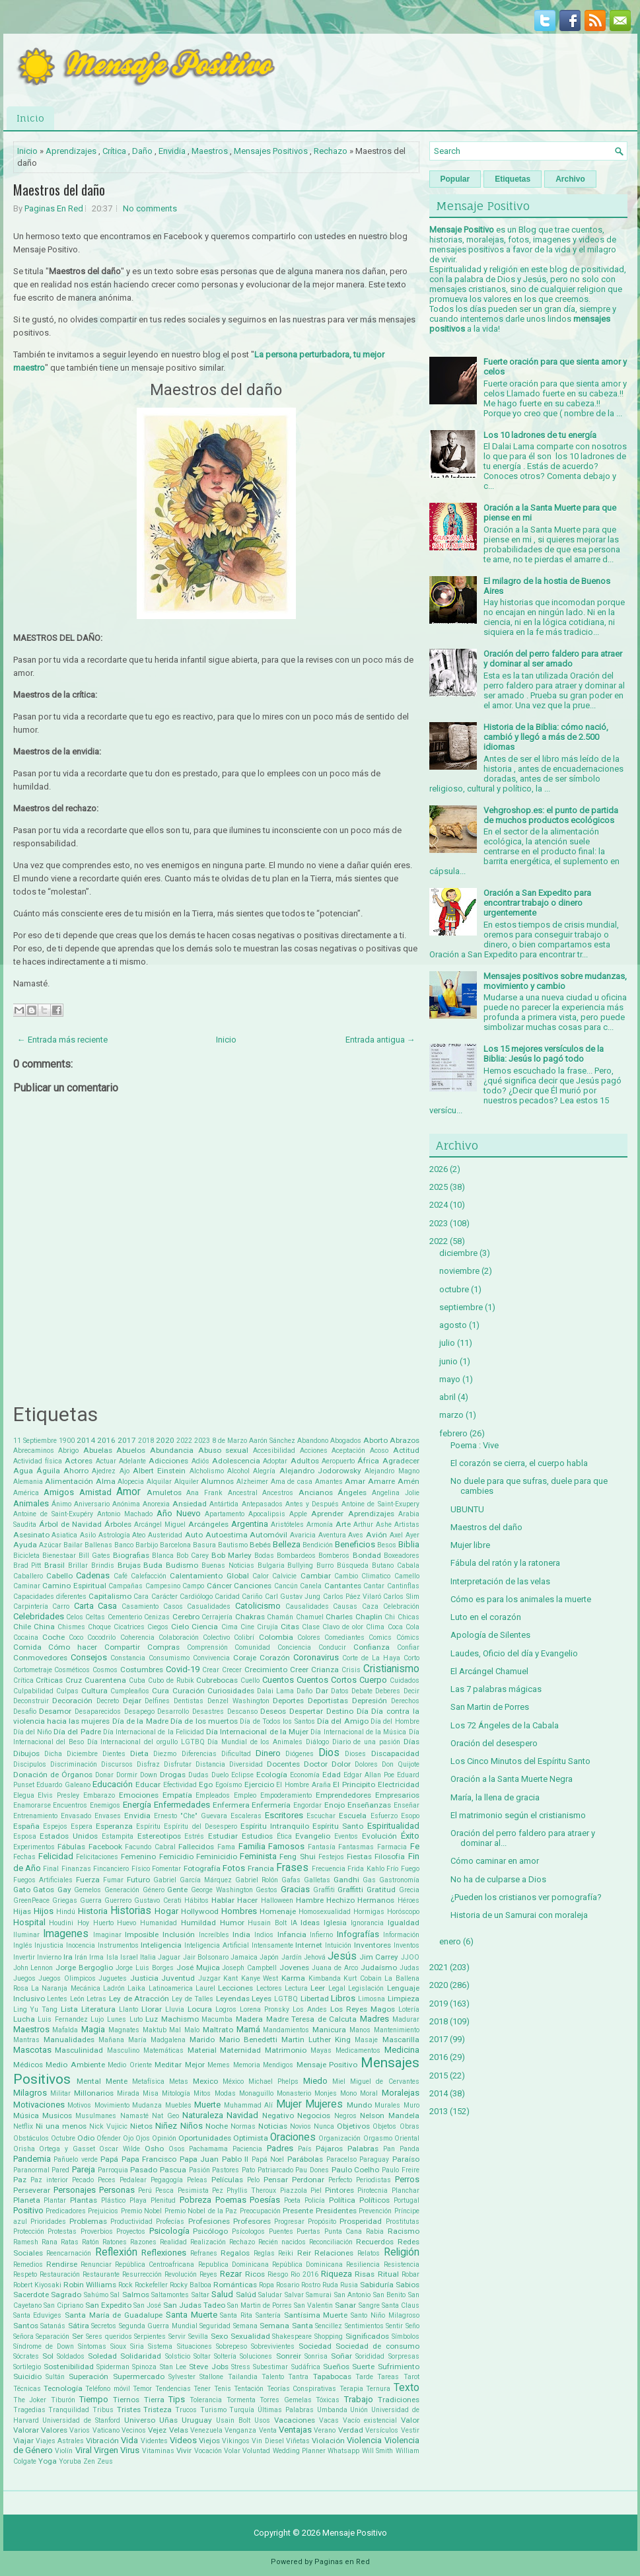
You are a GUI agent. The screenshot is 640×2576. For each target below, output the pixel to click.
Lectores (269, 1988)
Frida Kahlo (365, 1868)
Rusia (349, 2285)
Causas (345, 1606)
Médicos (28, 2064)
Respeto (25, 2274)
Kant (230, 1978)
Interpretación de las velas (500, 1581)
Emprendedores (343, 1795)
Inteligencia (161, 1945)
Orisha (24, 2149)
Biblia (408, 1544)
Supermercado (138, 2376)
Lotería (408, 2009)
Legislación (366, 1988)
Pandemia (32, 2159)
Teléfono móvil (107, 2388)
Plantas (83, 2200)
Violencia (364, 2440)
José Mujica (198, 1967)
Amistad (95, 1492)
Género (153, 1890)
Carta (84, 1606)
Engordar (307, 1805)
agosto (453, 1325)
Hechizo (340, 1900)
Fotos (234, 1868)
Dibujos (26, 1753)
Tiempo (93, 2399)
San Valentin (313, 2305)
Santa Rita (236, 2315)
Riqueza (336, 2274)
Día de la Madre (140, 1721)
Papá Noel (268, 2159)
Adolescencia (236, 1460)
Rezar (231, 2274)
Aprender (327, 1513)
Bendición (317, 1545)
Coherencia (137, 1637)
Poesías (265, 2200)
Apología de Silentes (490, 1635)
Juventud (178, 1978)
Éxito (410, 1836)
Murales (387, 2105)
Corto (411, 1658)
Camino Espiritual (74, 1585)
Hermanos (375, 1900)
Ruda (330, 2285)
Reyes (208, 2274)
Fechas (24, 1857)
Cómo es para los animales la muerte (520, 1599)
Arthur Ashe (372, 1524)
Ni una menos (61, 2126)
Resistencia (401, 2264)
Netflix (23, 2126)
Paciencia (247, 2149)
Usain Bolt (233, 2420)
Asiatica (64, 1535)
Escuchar (321, 1816)
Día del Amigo (343, 1721)
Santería (268, 2315)
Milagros (30, 2093)
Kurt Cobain (362, 1978)
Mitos (202, 2093)
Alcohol (238, 1471)
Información (401, 1935)
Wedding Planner (299, 2451)
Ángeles (352, 1492)
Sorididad (369, 2356)
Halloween (277, 1900)
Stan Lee (173, 2367)
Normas (243, 2126)
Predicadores (66, 2211)
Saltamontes (170, 2295)
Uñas (168, 2420)
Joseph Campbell (249, 1968)
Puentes (281, 2231)
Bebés (260, 1544)
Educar (147, 1784)
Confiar (408, 1647)
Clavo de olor (342, 1627)
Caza (370, 1606)
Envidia (172, 151)
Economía (305, 1775)
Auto (194, 1534)
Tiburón (63, 2400)
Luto (136, 2019)
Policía (314, 2200)
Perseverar (31, 2190)
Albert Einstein (159, 1470)
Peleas (197, 2180)
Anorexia (156, 1504)
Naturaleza (202, 2115)
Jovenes (294, 1967)
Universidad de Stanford (81, 2420)
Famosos (286, 1846)
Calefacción (148, 1576)
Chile (22, 1626)
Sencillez (328, 2326)
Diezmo (164, 1753)
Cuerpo (373, 1680)
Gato (21, 1889)
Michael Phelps (273, 2081)
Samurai (319, 2295)
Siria (137, 2346)
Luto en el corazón (485, 1617)
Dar (322, 1690)
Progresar (289, 2221)
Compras (163, 1647)
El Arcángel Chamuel (489, 1671)
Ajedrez (104, 1471)
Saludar (270, 2295)
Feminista (258, 1856)
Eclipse (242, 1775)
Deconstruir (31, 1701)
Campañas (125, 1586)
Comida (27, 1647)
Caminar (26, 1586)
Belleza (287, 1544)
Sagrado (66, 2294)
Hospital (29, 1922)
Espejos (55, 1826)
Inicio (30, 118)
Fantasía (322, 1847)
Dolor (341, 1764)
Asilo (88, 1535)
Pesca (164, 2190)
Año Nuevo (179, 1513)
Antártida (223, 1504)
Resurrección (142, 2274)
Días (411, 1741)
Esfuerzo (384, 1816)
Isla (112, 1957)
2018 (146, 1440)
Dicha (53, 1753)
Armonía (319, 1524)
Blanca (163, 1555)
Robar (410, 2274)
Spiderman (112, 2367)
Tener (202, 2388)
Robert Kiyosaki (37, 2285)
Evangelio (312, 1836)
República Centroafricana (154, 2264)
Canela (311, 1586)
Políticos (374, 2200)
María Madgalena (157, 2040)
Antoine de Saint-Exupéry (53, 1514)
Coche (53, 1637)
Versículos (381, 2430)
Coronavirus (316, 1657)
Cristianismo (391, 1669)
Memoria (246, 2065)
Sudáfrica (305, 2367)
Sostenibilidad (69, 2366)
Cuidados (404, 1680)
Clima (375, 1627)
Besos (386, 1545)
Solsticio (177, 2356)
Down (148, 1775)
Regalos (235, 2253)
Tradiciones (398, 2399)
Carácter (164, 1596)
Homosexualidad (325, 1911)
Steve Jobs (208, 2366)
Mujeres (324, 2104)
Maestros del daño (59, 189)
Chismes (71, 1627)
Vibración (102, 2440)
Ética (284, 1836)
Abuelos (130, 1450)
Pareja (83, 2169)
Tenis (222, 2388)
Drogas (173, 1774)
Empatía (177, 1795)
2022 (184, 1440)
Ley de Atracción (139, 1998)
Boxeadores (401, 1555)
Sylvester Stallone (195, 2377)
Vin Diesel (267, 2441)
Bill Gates (94, 1555)
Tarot (411, 2377)
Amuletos (164, 1492)
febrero (453, 1433)
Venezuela (206, 2430)
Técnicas (27, 2388)
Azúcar (50, 1545)
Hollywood (200, 1911)
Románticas (235, 2284)
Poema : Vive (474, 1445)
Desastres (208, 1711)
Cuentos (278, 1680)
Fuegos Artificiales (43, 1880)
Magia (93, 2029)
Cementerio (125, 1617)
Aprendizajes (71, 151)
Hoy (83, 1923)
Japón (269, 1957)
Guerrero (117, 1900)
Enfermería (271, 1805)
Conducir (332, 1647)
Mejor (195, 2064)
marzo (451, 1415)
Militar (60, 2093)
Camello (406, 1576)
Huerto (103, 1923)
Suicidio (27, 2376)
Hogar (166, 1911)
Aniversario (92, 1504)
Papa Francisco (149, 2159)
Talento (273, 2377)
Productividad (131, 2221)
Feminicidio (216, 1856)
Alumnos (217, 1481)
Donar (104, 1775)
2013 (438, 2111)
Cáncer (219, 1585)
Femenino (138, 1856)
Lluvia (174, 2009)
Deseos (273, 1711)
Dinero (268, 1753)
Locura (200, 2009)
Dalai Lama (275, 1691)
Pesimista (193, 2190)
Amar (355, 1481)
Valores (54, 2430)
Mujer (289, 2104)
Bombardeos (296, 1555)
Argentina (249, 1524)
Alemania (28, 1481)
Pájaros (329, 2148)
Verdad (350, 2430)
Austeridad (165, 1535)
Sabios (407, 2284)
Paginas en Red (342, 2562)
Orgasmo (377, 2138)
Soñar (341, 2356)
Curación (188, 1690)
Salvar (294, 2295)
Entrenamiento (35, 1816)
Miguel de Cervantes (384, 2081)
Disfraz (148, 1764)
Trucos (186, 2410)
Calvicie (284, 1576)
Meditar (168, 2064)
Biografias (131, 1555)
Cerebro (185, 1616)
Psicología (169, 2231)
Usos (262, 2420)
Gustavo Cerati (157, 1900)
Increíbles (214, 1935)
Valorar (26, 2430)
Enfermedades (182, 1805)
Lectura (296, 1988)
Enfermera (231, 1805)
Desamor (55, 1711)
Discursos (117, 1764)
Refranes (203, 2253)
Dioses (355, 1753)
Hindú (65, 1911)
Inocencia (80, 1945)
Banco (123, 1545)
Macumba (216, 2019)
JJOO (410, 1957)
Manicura (329, 2029)
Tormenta (241, 2400)
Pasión (199, 2170)
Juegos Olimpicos (67, 1978)
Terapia (351, 2388)
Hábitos (196, 1900)
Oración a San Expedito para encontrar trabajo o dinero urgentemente (537, 903)
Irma (96, 1957)
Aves (355, 1535)
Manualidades (69, 2039)
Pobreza (195, 2200)
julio (447, 1343)
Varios (79, 2430)
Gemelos (87, 1890)
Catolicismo (258, 1606)
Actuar (106, 1461)
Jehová (315, 1957)
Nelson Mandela (389, 2115)
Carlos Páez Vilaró (352, 1596)
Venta (268, 2430)
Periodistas (373, 2180)
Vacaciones (294, 2420)
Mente (116, 2081)
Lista (69, 2009)
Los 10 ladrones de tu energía (539, 435)
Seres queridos (109, 2336)
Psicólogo (210, 2231)
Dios (328, 1753)
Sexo (219, 2336)
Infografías (358, 1934)
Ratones (114, 2242)
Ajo (124, 1471)
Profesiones (209, 2221)
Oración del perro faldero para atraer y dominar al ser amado (552, 659)
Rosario (287, 2285)
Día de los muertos (204, 1721)
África (368, 1460)
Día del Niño (32, 1732)
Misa (151, 2093)
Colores (308, 1637)
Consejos (89, 1657)
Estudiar (223, 1836)
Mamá (248, 2029)
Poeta (292, 2200)
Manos (360, 2030)
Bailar (73, 1545)
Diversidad (246, 1764)
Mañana (111, 2040)
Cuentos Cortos (327, 1680)
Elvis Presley (58, 1795)
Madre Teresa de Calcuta (311, 2019)
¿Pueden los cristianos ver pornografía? (526, 1897)
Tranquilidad (68, 2410)
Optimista (250, 2138)
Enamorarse (32, 1805)
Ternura (378, 2388)
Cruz (73, 1680)
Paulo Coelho (356, 2169)
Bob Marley (231, 1555)
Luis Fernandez (63, 2019)
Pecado (83, 2180)
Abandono (312, 1440)
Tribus (103, 2410)
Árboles (117, 1524)
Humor (232, 1922)
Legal (336, 1988)
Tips (176, 2399)
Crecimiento (265, 1669)
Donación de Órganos (52, 1774)
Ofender (108, 2138)
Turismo (213, 2410)
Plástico (113, 2200)
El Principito (354, 1784)
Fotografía (202, 1868)
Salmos (135, 2294)
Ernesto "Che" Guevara (190, 1816)
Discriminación (73, 1764)
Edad (331, 1774)
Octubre (63, 2138)
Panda (409, 2149)
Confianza (371, 1647)
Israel (129, 1957)
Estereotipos (159, 1836)
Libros (343, 1998)
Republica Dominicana (233, 2264)
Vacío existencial (370, 2420)
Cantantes (342, 1585)
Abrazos (404, 1440)
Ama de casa (291, 1481)
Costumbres (141, 1669)
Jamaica (244, 1957)
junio (448, 1361)
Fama (226, 1847)
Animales (31, 1503)
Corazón (275, 1657)
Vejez (157, 2430)
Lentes (57, 1999)
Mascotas (32, 2050)
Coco (76, 1637)
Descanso (242, 1711)
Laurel (205, 1988)
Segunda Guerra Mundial (158, 2326)
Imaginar (107, 1935)
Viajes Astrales (60, 2441)
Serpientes (150, 2336)
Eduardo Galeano (63, 1785)
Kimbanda (324, 1978)
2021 (438, 1967)
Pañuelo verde (75, 2159)
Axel (396, 1535)
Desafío (24, 1711)
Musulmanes (95, 2116)
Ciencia (205, 1626)
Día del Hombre (395, 1721)
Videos (183, 2440)
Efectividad (180, 1785)
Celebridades (38, 1616)
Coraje (244, 1657)
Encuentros (70, 1805)
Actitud (406, 1450)
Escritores (284, 1815)
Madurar (405, 2019)
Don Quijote (400, 1764)
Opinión (164, 2138)
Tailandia (243, 2377)
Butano (383, 1565)
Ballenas (98, 1545)
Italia (148, 1957)
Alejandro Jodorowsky (320, 1470)
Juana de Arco (335, 1968)
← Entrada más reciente (62, 1040)
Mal (175, 2030)
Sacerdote (31, 2294)
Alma (106, 1481)
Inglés (22, 1945)
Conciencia (294, 1647)
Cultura (94, 1690)
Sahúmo (96, 2295)
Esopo (410, 1816)
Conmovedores (40, 1657)
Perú (145, 2190)
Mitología (176, 2093)
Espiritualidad (393, 1826)
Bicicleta (26, 1555)
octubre (454, 1289)
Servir (177, 2336)
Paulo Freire (400, 2170)
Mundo (359, 2105)
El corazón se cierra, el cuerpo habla (519, 1463)
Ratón (90, 2242)
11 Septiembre (35, 1440)
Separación (52, 2336)
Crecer (232, 1670)
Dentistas (188, 1701)
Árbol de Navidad (70, 1524)
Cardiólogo (196, 1596)
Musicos (57, 2115)
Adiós (200, 1461)
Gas (369, 1880)
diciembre (458, 1253)
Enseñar (406, 1805)
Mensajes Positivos (271, 151)
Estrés (194, 1836)
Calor (260, 1576)
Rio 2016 (304, 2274)
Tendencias (173, 2388)
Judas (409, 1968)
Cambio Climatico (362, 1576)
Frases (292, 1868)
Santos (25, 2325)
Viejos (209, 2440)
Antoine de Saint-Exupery (380, 1504)
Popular (455, 179)
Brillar (78, 1565)
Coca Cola (403, 1627)
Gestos (266, 1890)
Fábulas (71, 1846)
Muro (411, 2105)
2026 (438, 1169)
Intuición (338, 1945)
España (26, 1826)
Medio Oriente (130, 2065)
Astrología (114, 1535)
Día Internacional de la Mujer (257, 1731)
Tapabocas (332, 2376)
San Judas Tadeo (194, 2305)
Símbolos (405, 2336)
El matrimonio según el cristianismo (518, 1815)
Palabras (362, 2148)
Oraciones (293, 2137)
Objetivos (353, 2126)
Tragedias (29, 2410)
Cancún (286, 1586)
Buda (152, 1565)
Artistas (406, 1524)
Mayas (321, 2050)
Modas (225, 2093)
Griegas (64, 1900)
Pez (217, 2190)
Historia (93, 1911)
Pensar (276, 2179)
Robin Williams (89, 2284)
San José (147, 2305)
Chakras (250, 1616)
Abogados (345, 1440)
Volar (232, 2451)
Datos (340, 1691)
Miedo (315, 2081)
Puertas (308, 2231)
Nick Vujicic (108, 2126)
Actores (78, 1460)
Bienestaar (59, 1555)
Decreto (107, 1701)
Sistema (160, 2346)
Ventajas (295, 2430)
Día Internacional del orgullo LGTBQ (146, 1742)
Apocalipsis (266, 1514)
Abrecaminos (33, 1450)
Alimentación (69, 1481)
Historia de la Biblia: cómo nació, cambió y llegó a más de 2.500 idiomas (545, 737)
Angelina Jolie (395, 1493)
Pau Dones (312, 2170)
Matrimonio (285, 2050)
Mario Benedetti (248, 2039)
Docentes (283, 1764)
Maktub (154, 2030)
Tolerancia (206, 2400)
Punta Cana (343, 2231)
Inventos (406, 1945)
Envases (107, 1816)
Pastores (225, 2170)
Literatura (98, 2009)
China (44, 1626)
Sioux (118, 2346)
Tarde (364, 2377)
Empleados (213, 1795)
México (233, 2081)
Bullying (300, 1565)
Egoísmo (228, 1785)
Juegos (24, 1978)
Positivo (28, 2210)
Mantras (26, 2040)
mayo (449, 1379)
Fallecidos (196, 1846)
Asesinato (31, 1534)
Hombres (239, 1911)
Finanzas (76, 1868)
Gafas (291, 1880)
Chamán (280, 1617)
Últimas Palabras (286, 2410)
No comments (150, 208)
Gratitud (381, 1889)
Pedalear (133, 2180)
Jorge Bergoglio (84, 1967)
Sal (115, 2295)
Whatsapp (343, 2451)
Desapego (139, 1711)
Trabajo (358, 2399)
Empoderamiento (286, 1795)
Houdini (61, 1923)
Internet (308, 1945)
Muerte (207, 2105)
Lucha (24, 2019)
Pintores (339, 2190)
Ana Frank (204, 1493)
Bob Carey (192, 1555)
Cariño (252, 1596)
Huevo (126, 1923)
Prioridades (48, 2221)
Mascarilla (400, 2039)
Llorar (151, 2009)
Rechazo (330, 151)
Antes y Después (312, 1504)
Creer (299, 1669)
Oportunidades (204, 2138)
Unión (359, 2410)
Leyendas (233, 1998)
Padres (280, 2148)
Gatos (43, 1889)
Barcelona (175, 1545)
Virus (129, 2450)
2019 (438, 2003)
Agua (23, 1470)
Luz (151, 2019)
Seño (412, 2326)
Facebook (105, 1846)
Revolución (180, 2274)
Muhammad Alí (248, 2105)
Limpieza (403, 1998)
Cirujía (267, 1627)
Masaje (366, 2040)
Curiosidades (230, 1690)
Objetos (384, 2126)
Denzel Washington (238, 1701)
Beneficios (355, 1544)
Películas (227, 2179)
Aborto (375, 1440)
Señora (23, 2336)
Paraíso (405, 2159)
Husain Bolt (267, 1923)
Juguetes (112, 1978)
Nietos (141, 2126)
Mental (89, 2081)
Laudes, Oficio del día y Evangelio (514, 1653)
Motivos (79, 2105)
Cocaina (25, 1637)
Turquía (241, 2410)
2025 (438, 1187)
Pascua (173, 2169)
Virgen (106, 2450)
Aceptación (348, 1450)
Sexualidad (250, 2336)
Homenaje (278, 1911)
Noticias (272, 2126)
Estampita (117, 1836)
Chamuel (310, 1617)
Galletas (317, 1880)
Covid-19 (182, 1669)
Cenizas (157, 1617)
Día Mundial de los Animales (254, 1742)
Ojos (142, 2138)
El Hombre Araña (303, 1785)
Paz (19, 2179)
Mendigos (278, 2065)
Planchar (405, 2190)
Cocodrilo (101, 1637)
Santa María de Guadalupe (113, 2315)
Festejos (331, 1857)
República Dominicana (307, 2264)
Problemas (88, 2221)
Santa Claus (400, 2305)
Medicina (401, 2050)
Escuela (353, 1815)
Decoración (72, 1700)
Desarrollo (173, 1711)
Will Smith (377, 2451)
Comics (380, 1637)
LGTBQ (286, 1999)
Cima (229, 1627)
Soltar (202, 2356)
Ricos (255, 2274)
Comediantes (344, 1637)
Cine (247, 1627)
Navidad (242, 2115)
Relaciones (333, 2253)
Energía (137, 1805)
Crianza (325, 1669)
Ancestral (243, 1493)
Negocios (313, 2115)
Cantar (373, 1586)
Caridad (227, 1596)
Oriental (406, 2138)
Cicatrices (129, 1627)
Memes (218, 2065)
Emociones (139, 1795)
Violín (64, 2451)
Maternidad (240, 2050)
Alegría (264, 1471)
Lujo (97, 2019)
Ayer (412, 1535)
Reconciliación (331, 2242)
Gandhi (346, 1879)
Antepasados (262, 1504)
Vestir (410, 2430)
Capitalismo (110, 1596)
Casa (107, 1606)
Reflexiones (163, 2253)
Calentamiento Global (209, 1575)
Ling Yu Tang (35, 2009)
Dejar (132, 1700)
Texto (406, 2388)
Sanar (345, 2305)
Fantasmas (356, 1847)
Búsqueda (353, 1565)
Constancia (127, 1658)
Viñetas (298, 2441)
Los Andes (310, 2009)
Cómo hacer (72, 1647)
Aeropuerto (338, 1461)
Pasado (143, 2169)
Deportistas (328, 1700)
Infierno (321, 1935)
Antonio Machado (125, 1514)
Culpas (67, 1691)
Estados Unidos (69, 1836)
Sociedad (315, 2346)
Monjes (325, 2093)
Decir (411, 1691)
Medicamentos (358, 2050)
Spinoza (144, 2367)
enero (450, 1941)
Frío (392, 1868)
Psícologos (248, 2231)
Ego (206, 1784)
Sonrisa (316, 2356)
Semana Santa (286, 2325)
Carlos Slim (401, 1596)
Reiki (285, 2253)
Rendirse (61, 2264)
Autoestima (226, 1534)
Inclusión (178, 1934)
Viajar (23, 2440)
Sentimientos (364, 2326)
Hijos (43, 1911)
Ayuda (25, 1544)
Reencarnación (68, 2253)
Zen (89, 2461)
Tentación (249, 2388)
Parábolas (305, 2159)
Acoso (379, 1450)
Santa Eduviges (37, 2315)
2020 (165, 1440)
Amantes (329, 1481)
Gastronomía (399, 1880)
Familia (252, 1846)
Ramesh (25, 2242)
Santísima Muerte (316, 2315)
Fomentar (166, 1868)
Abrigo (68, 1450)
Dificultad (236, 1753)
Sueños (336, 2366)
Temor (142, 2388)
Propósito (322, 2221)
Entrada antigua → (380, 1040)
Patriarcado (275, 2170)
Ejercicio (259, 1784)
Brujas (129, 1565)
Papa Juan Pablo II (214, 2159)
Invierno (49, 1957)
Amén (408, 1481)
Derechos (405, 1701)
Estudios (257, 1836)
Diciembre (82, 1753)
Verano (325, 2430)
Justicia (144, 1978)
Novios (300, 2126)
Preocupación (260, 2211)
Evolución (379, 1836)
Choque (99, 1627)
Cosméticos (72, 1670)
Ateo (138, 1535)
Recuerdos (375, 2241)
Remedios (28, 2264)
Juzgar (209, 1978)
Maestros (210, 151)
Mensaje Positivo (327, 2064)
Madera (249, 2019)
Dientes (113, 1753)
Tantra (298, 2377)
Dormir (126, 1775)
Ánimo (61, 1504)
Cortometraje (32, 1670)
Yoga (47, 2461)
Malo (191, 2030)
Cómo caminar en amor (494, 1861)
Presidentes (336, 2210)
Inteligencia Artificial (216, 1945)
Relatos (368, 2253)
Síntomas (92, 2346)
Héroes (408, 1900)
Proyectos (130, 2231)
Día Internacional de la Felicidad (153, 1732)
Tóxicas (327, 2400)
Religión (401, 2252)
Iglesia (335, 1922)
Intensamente (272, 1945)
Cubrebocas (217, 1680)
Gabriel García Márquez (192, 1880)
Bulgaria (271, 1565)
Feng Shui (297, 1856)
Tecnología (63, 2388)
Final (51, 1868)
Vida (129, 2440)
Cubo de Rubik (171, 1680)
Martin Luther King (316, 2039)
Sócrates (26, 2356)
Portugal (406, 2200)
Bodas (264, 1555)
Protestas (62, 2231)
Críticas (49, 1680)
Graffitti (350, 1889)
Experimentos (34, 1847)
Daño (142, 151)
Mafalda (65, 2030)
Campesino (162, 1586)
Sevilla (198, 2336)
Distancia (210, 1764)
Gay (64, 1889)
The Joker (30, 2400)
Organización (339, 2138)
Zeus (105, 2461)
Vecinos (134, 2430)
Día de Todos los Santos (277, 1721)
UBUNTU (467, 1509)
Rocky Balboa (190, 2285)
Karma (293, 1978)
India (241, 1934)
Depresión (369, 1700)
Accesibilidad (274, 1450)
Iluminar (26, 1935)
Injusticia (48, 1945)
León (77, 1999)
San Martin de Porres (259, 2305)
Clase (311, 1627)
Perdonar (308, 2179)
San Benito (389, 2295)
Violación (328, 2440)
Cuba (137, 1680)
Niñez (166, 2126)
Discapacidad (395, 1753)
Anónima (126, 1504)
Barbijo (146, 1545)
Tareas (388, 2377)
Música (26, 2115)
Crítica (114, 151)
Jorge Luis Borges (145, 1968)
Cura (160, 1690)
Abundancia (172, 1450)
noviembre (459, 1271)
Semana (245, 2326)
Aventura (332, 1535)
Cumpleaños (129, 1691)
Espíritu (148, 1826)
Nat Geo (165, 2116)
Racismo (403, 2231)
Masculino (123, 2050)
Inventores (372, 1945)
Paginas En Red (53, 208)
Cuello (250, 1680)
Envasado (76, 1816)
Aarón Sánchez (272, 1440)
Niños (191, 2126)
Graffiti (324, 1890)
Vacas (329, 2420)
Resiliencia (363, 2264)
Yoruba (70, 2461)
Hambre (310, 1900)
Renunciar (96, 2264)
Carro (60, 1606)
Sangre (369, 2305)
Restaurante (101, 2274)
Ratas (70, 2242)
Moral (369, 2093)
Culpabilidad (33, 1691)
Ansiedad (189, 1503)
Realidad (173, 2242)
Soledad (102, 2356)
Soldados (71, 2356)
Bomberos (333, 1555)
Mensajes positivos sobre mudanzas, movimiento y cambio (555, 981)
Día (363, 1711)
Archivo (570, 179)
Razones (143, 2242)
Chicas (408, 1617)
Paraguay (374, 2159)
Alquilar (159, 1481)
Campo (193, 1586)
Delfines (157, 1701)
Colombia (276, 1637)
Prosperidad (360, 2221)
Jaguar (169, 1957)
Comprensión (207, 1647)
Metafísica (148, 2081)
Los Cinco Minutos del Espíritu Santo (520, 1761)
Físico (140, 1868)
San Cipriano (63, 2305)
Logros (225, 2009)
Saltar (200, 2295)
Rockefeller (151, 2285)
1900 (67, 1440)
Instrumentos (118, 1945)
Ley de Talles (192, 1999)
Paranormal (31, 2170)
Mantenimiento (396, 2030)
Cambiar (316, 1575)
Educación (112, 1784)
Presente (298, 2210)
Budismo (182, 1565)
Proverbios (97, 2231)
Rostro (310, 2285)
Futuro (138, 1879)
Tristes (129, 2409)
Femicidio (176, 1856)
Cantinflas (403, 1586)
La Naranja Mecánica (65, 1988)
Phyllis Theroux (251, 2190)
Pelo (253, 2180)
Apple (298, 1514)
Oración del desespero (494, 1743)
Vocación (208, 2451)
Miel (338, 2081)
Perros (407, 2179)
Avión (376, 1534)
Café (120, 1576)
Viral (83, 2450)
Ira (68, 1957)
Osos (176, 2149)
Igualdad (403, 1922)
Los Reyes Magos (362, 2009)
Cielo (180, 1626)
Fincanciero (111, 1868)
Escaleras (246, 1816)
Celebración (401, 1606)
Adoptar (275, 1461)
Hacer (247, 1900)
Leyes (261, 1998)
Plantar (55, 2200)
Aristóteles (287, 1524)
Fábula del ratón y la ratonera (505, 1563)
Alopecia (131, 1481)
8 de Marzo (229, 1440)
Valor (410, 2420)
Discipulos (29, 1764)
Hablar (222, 1900)
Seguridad (215, 2326)
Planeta (26, 2200)
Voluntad (256, 2451)
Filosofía (389, 1856)
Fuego (410, 1868)
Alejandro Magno (392, 1471)
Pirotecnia (372, 2190)
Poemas (230, 2200)
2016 (106, 1440)
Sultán (55, 2377)
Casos (173, 1606)
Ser (77, 2336)
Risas (364, 2274)
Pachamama (208, 2149)
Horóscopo (403, 1911)
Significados (367, 2336)
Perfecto (340, 2180)
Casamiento (140, 1606)
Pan (389, 2149)
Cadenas (93, 1575)
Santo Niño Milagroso (385, 2315)
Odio (85, 2138)
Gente (177, 1889)
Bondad (367, 1555)
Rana (49, 2242)
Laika (136, 1988)
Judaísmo (379, 1967)
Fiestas (359, 1856)
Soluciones (256, 2356)
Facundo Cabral (150, 1847)
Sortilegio (27, 2367)
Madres (374, 2019)
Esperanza (114, 1826)
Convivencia (211, 1658)
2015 (438, 2075)
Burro (325, 1565)
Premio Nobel (141, 2211)
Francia (261, 1868)
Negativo (278, 2115)
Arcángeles (208, 1524)
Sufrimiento (398, 2366)
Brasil (54, 1565)
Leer (317, 1988)
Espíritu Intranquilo (274, 1826)
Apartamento (224, 1514)
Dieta (139, 1753)
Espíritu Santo (337, 1826)
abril (447, 1397)
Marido (202, 2039)
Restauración (60, 2274)
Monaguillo (256, 2093)
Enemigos (105, 1805)
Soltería (225, 2356)
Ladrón (114, 1988)
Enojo (334, 1805)
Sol (47, 2356)
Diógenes (299, 1753)
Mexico (205, 2081)
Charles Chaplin (354, 1616)
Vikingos (236, 2441)
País (305, 2149)
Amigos (59, 1492)
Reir (304, 2253)
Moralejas (400, 2093)
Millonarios (94, 2093)
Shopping (328, 2336)
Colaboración (179, 1637)
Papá (109, 2159)
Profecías (170, 2221)
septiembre (461, 1307)
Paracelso (341, 2159)
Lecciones (235, 1988)
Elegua (23, 1795)
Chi (389, 1617)
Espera (81, 1826)
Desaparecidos (98, 1711)
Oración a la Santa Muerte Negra (511, 1779)
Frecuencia (328, 1868)
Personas (117, 2190)
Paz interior (49, 2180)
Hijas (22, 1911)
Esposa (24, 1836)
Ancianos (316, 1492)
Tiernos (126, 2399)
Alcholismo (207, 1471)
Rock (125, 2285)
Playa (138, 2200)
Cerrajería (216, 1617)
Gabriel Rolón (256, 1880)
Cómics (407, 1637)
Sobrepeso (231, 2346)
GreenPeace (31, 1900)
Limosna (371, 1999)
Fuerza (88, 1879)
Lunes (116, 2019)
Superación (88, 2376)
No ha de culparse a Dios (498, 1879)
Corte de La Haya (371, 1658)
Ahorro (76, 1470)
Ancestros (277, 1493)
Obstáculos (31, 2138)
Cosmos (105, 1670)
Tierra (154, 2399)
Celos (74, 1617)
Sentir (394, 2326)
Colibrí (244, 1637)
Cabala (408, 1565)
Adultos (305, 1460)
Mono (348, 2093)
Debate (362, 1691)
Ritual (388, 2274)
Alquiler (186, 1481)
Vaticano (106, 2430)
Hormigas (368, 1911)
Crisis (351, 1670)
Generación (121, 1890)
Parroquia (113, 2170)
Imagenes (66, 1934)
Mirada (128, 2093)
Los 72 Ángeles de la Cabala (504, 1725)
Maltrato (218, 2029)
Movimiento (111, 2105)
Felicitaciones (97, 1857)
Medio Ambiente (75, 2064)
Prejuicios (103, 2211)
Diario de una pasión (366, 1742)
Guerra (91, 1900)
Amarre (381, 1481)
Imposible (142, 1934)
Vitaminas (158, 2451)
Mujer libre (470, 1545)
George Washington (222, 1890)
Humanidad (158, 1923)
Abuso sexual (223, 1450)
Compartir (122, 1647)
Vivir (184, 2450)
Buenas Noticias (227, 1565)
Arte (343, 1524)
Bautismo (233, 1545)
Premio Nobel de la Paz (201, 2211)
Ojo (128, 2138)
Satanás (52, 2326)
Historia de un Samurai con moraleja (519, 1915)
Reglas (264, 2253)
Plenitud (163, 2200)
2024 (438, 1205)
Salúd (246, 2294)
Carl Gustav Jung (293, 1596)
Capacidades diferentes (50, 1596)
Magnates (123, 2030)
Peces (107, 2180)
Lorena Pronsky (264, 2009)
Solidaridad (140, 2356)
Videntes (154, 2441)
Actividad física (37, 1461)
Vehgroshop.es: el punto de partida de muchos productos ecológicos (550, 815)
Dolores (366, 1764)
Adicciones (168, 1460)
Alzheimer (252, 1481)
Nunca (324, 2126)
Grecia (409, 1890)
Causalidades (307, 1606)
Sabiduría (377, 2284)
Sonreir (288, 2356)
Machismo (180, 2019)
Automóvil (268, 1534)
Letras (96, 1999)
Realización (208, 2242)
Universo (139, 2420)
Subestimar (270, 2367)
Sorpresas (403, 2356)
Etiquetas (512, 179)
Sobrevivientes (273, 2346)
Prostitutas (402, 2221)
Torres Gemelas (286, 2400)
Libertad (315, 1998)
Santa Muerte (191, 2315)
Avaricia (303, 1535)
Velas (178, 2430)
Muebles (178, 2105)
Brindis (102, 1565)
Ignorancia (367, 1923)
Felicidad (55, 1856)
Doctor (316, 1764)
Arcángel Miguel (160, 1524)
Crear (210, 1670)
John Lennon (33, 1968)
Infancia (291, 1934)
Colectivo (216, 1637)
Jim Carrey (378, 1957)
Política (342, 2200)
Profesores (252, 2221)
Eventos (346, 1836)
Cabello (59, 1575)
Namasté (134, 2116)
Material (202, 2050)
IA (294, 1923)
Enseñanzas (369, 1805)
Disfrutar (178, 1764)
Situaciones (194, 2346)
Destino (339, 1711)
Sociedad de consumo (377, 2346)
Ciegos (157, 1627)
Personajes (74, 2190)
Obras (409, 2126)
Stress (240, 2367)
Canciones (252, 1585)
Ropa (266, 2285)
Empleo (245, 1795)
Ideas (310, 1922)
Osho (154, 2148)
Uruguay (197, 2420)
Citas (290, 1626)
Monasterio (294, 2093)
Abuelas (97, 1450)
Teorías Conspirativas (301, 2388)
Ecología (271, 1774)
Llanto (128, 2009)
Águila (48, 1470)
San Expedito (108, 2305)
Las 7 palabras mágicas (496, 1689)
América (26, 1493)
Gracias (295, 1889)
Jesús (342, 1956)
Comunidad (252, 1647)
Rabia (375, 2231)
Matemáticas (163, 2050)
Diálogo (317, 1742)
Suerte (363, 2366)
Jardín (291, 1957)
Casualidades (209, 1606)
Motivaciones (39, 2105)
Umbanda (332, 2410)
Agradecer (400, 1460)
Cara (141, 1596)
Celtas (95, 1617)
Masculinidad (79, 2050)
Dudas (198, 1775)
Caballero (28, 1576)
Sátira (78, 2325)
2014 (86, 1440)
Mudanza (147, 2105)
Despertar (306, 1711)
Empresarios (397, 1795)
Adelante (132, 1461)
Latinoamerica (171, 1988)
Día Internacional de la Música (358, 1732)
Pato (248, 2170)
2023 (202, 1440)
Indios (263, 1935)
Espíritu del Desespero (200, 1826)
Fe (414, 1846)
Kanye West (260, 1978)
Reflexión (116, 2252)
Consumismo (169, 1658)
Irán (81, 1957)
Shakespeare (292, 2336)
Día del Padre (76, 1731)
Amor (128, 1492)
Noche (216, 2126)
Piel (316, 2190)
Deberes (387, 1691)
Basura (204, 1545)
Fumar (113, 1880)
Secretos (103, 2326)
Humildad (198, 1922)
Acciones (314, 1450)
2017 (127, 1440)
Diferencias (199, 1753)
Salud (222, 2294)
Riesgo (277, 2274)
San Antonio (352, 2295)
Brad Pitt (27, 1565)
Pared (60, 2170)
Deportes (288, 1700)
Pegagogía (167, 2180)
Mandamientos (286, 2030)
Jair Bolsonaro (206, 1957)
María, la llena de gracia (495, 1797)
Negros (345, 2116)
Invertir (24, 1957)
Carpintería (30, 1606)
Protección (28, 2231)
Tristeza (157, 2409)
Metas (178, 2081)
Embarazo (99, 1795)
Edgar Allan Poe (368, 1775)
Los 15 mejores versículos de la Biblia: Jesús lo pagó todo (543, 1054)
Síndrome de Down (43, 2346)
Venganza (240, 2430)
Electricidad (398, 1784)
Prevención (375, 2211)
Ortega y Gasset (66, 2149)
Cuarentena (105, 1680)
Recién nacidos (282, 2242)
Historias (130, 1911)
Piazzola (293, 2190)
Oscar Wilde (119, 2149)
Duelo (220, 1775)
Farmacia (392, 1847)
